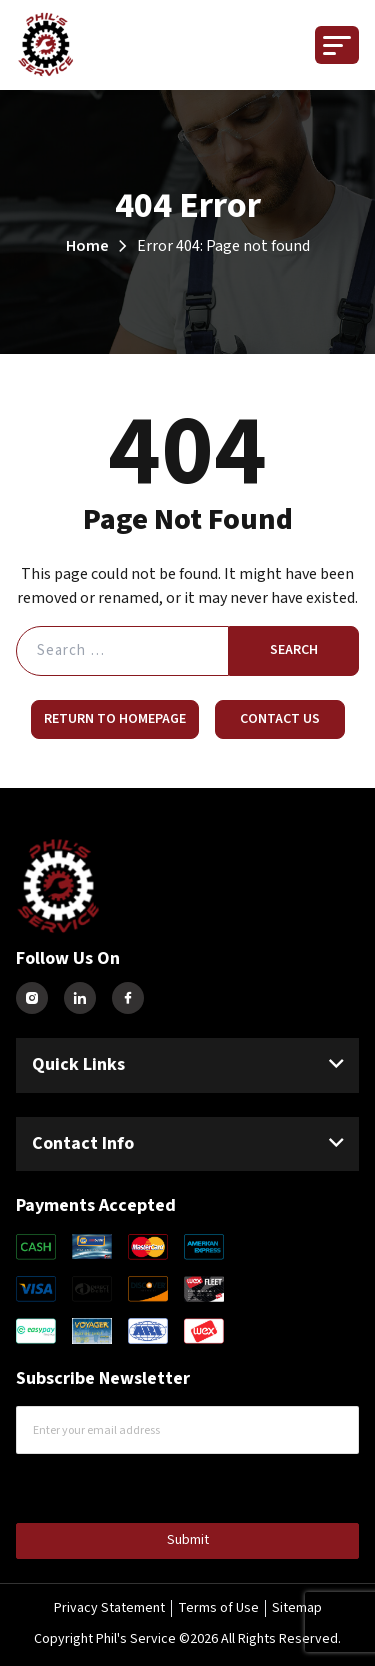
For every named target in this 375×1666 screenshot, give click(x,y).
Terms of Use (218, 1608)
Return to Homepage (115, 719)
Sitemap (297, 1608)
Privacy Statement (109, 1608)
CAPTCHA (59, 1486)
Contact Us (280, 719)
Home (87, 246)
